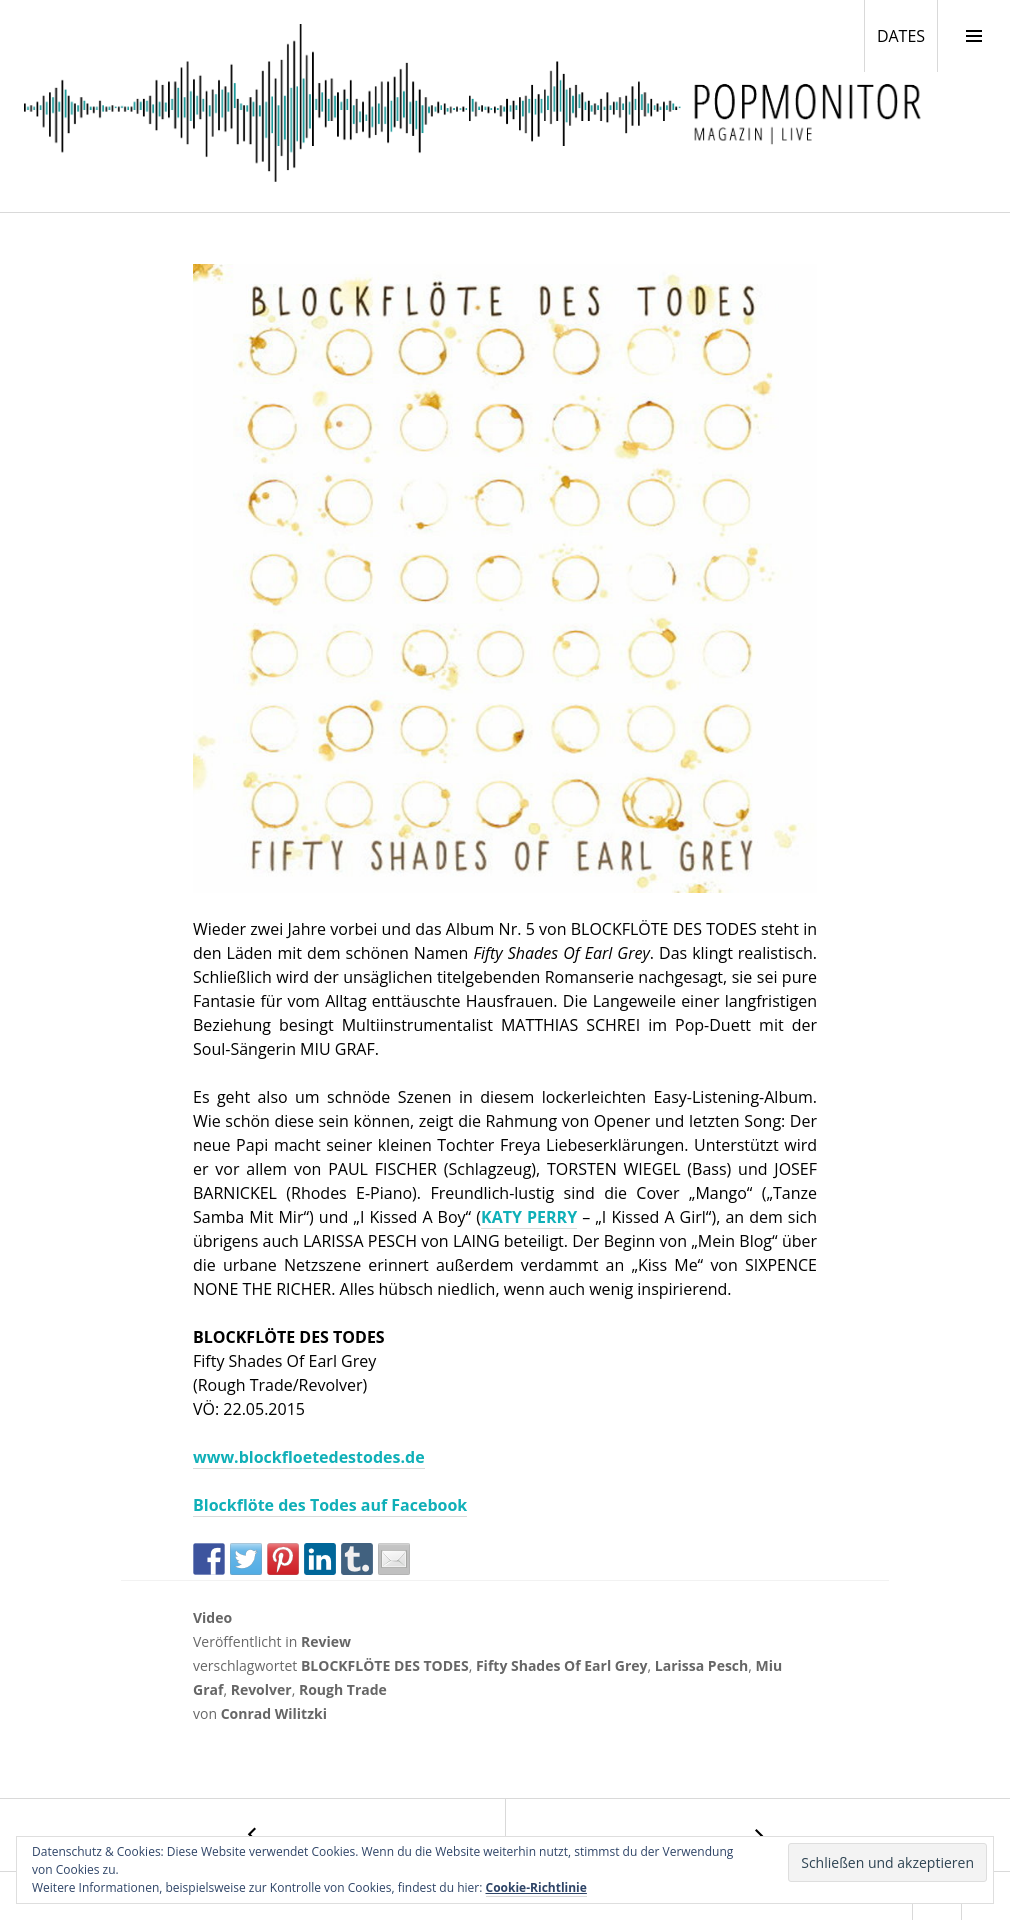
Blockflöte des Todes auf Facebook (330, 1505)
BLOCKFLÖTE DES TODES (385, 1665)
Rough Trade (343, 1689)
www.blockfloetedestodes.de (309, 1457)
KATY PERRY (529, 1217)
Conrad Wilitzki (274, 1713)
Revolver (261, 1689)
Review (326, 1641)
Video (212, 1617)
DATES (907, 35)
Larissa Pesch (701, 1665)
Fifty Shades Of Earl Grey (562, 1665)
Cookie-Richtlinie (536, 1887)
